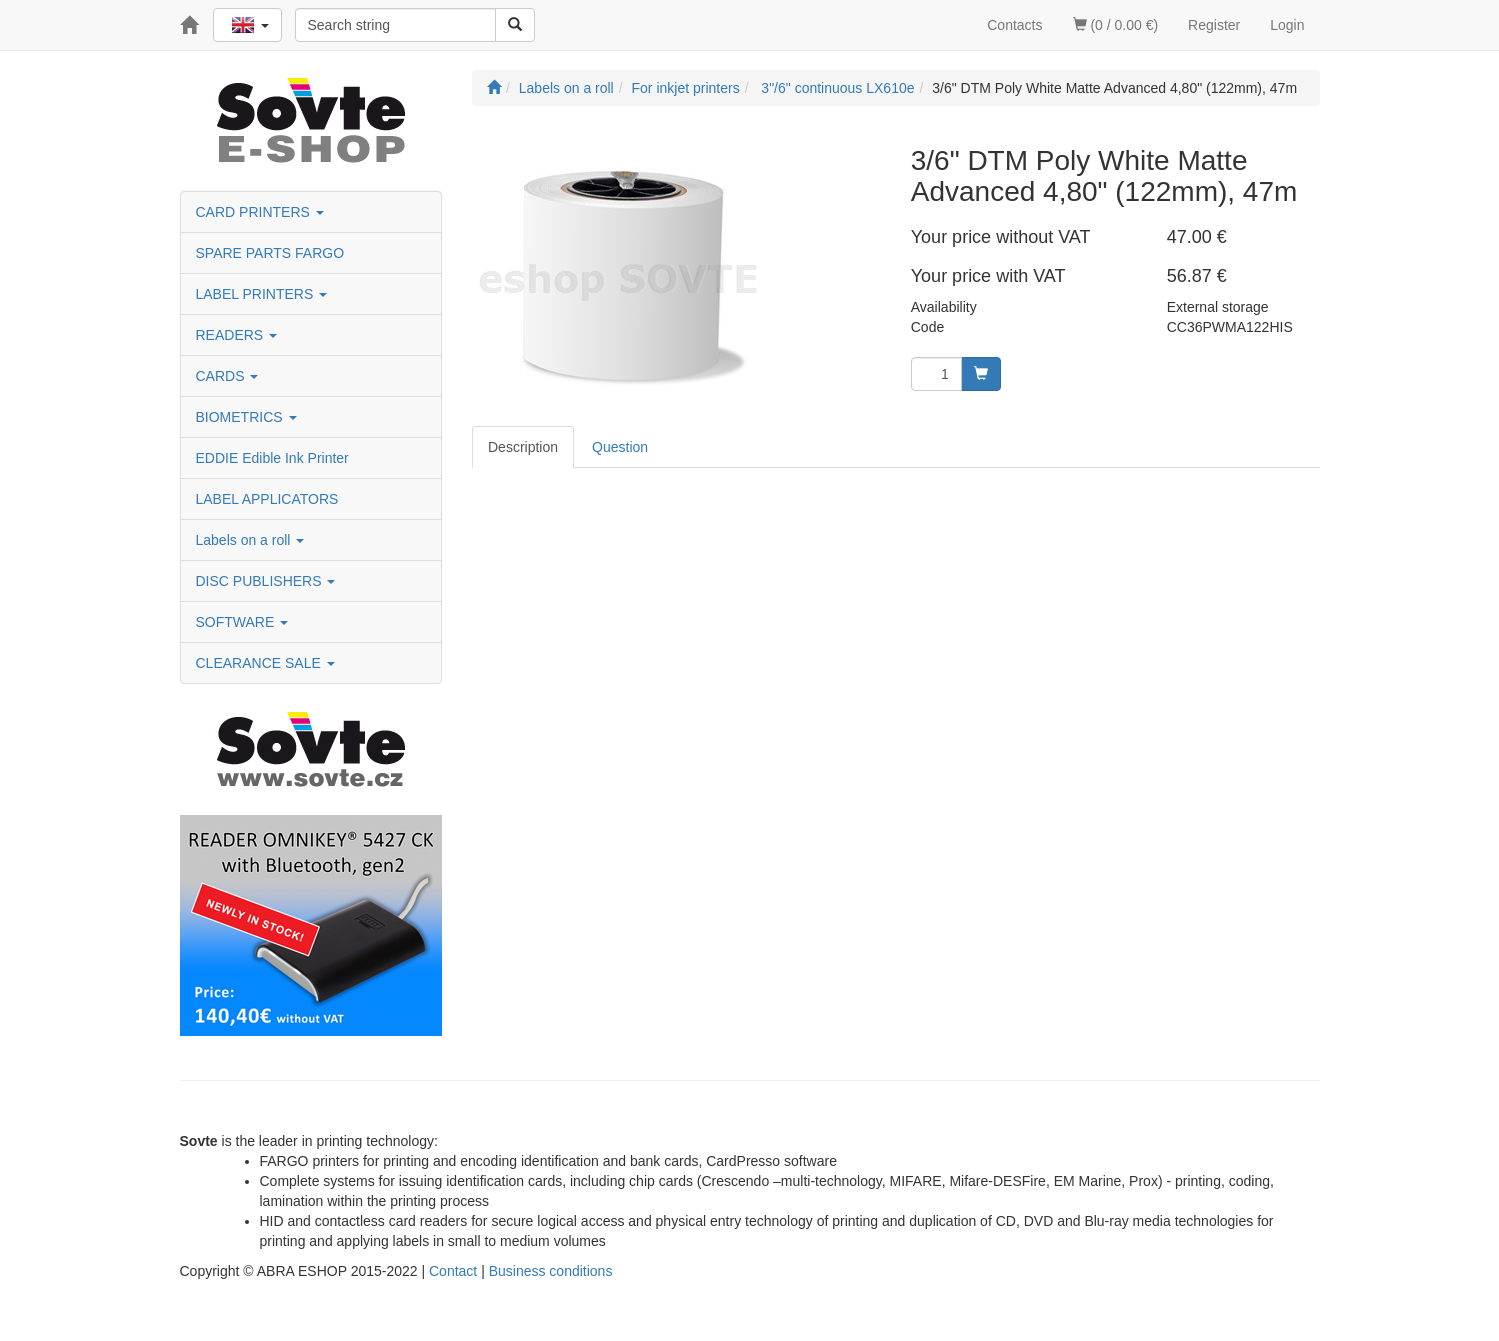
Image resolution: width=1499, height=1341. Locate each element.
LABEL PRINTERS (262, 294)
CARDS (227, 376)
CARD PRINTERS (260, 212)
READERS (237, 335)
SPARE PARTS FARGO (270, 253)
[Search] (515, 25)
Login (1287, 25)
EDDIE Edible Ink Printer (272, 458)
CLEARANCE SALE (265, 663)
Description (523, 447)
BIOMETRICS (246, 417)
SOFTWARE (242, 622)
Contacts (1014, 25)
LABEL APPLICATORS (267, 499)
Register (1214, 25)
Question (620, 447)
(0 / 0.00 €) (1116, 25)
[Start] (494, 88)
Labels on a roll (250, 540)
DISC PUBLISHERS (266, 581)
